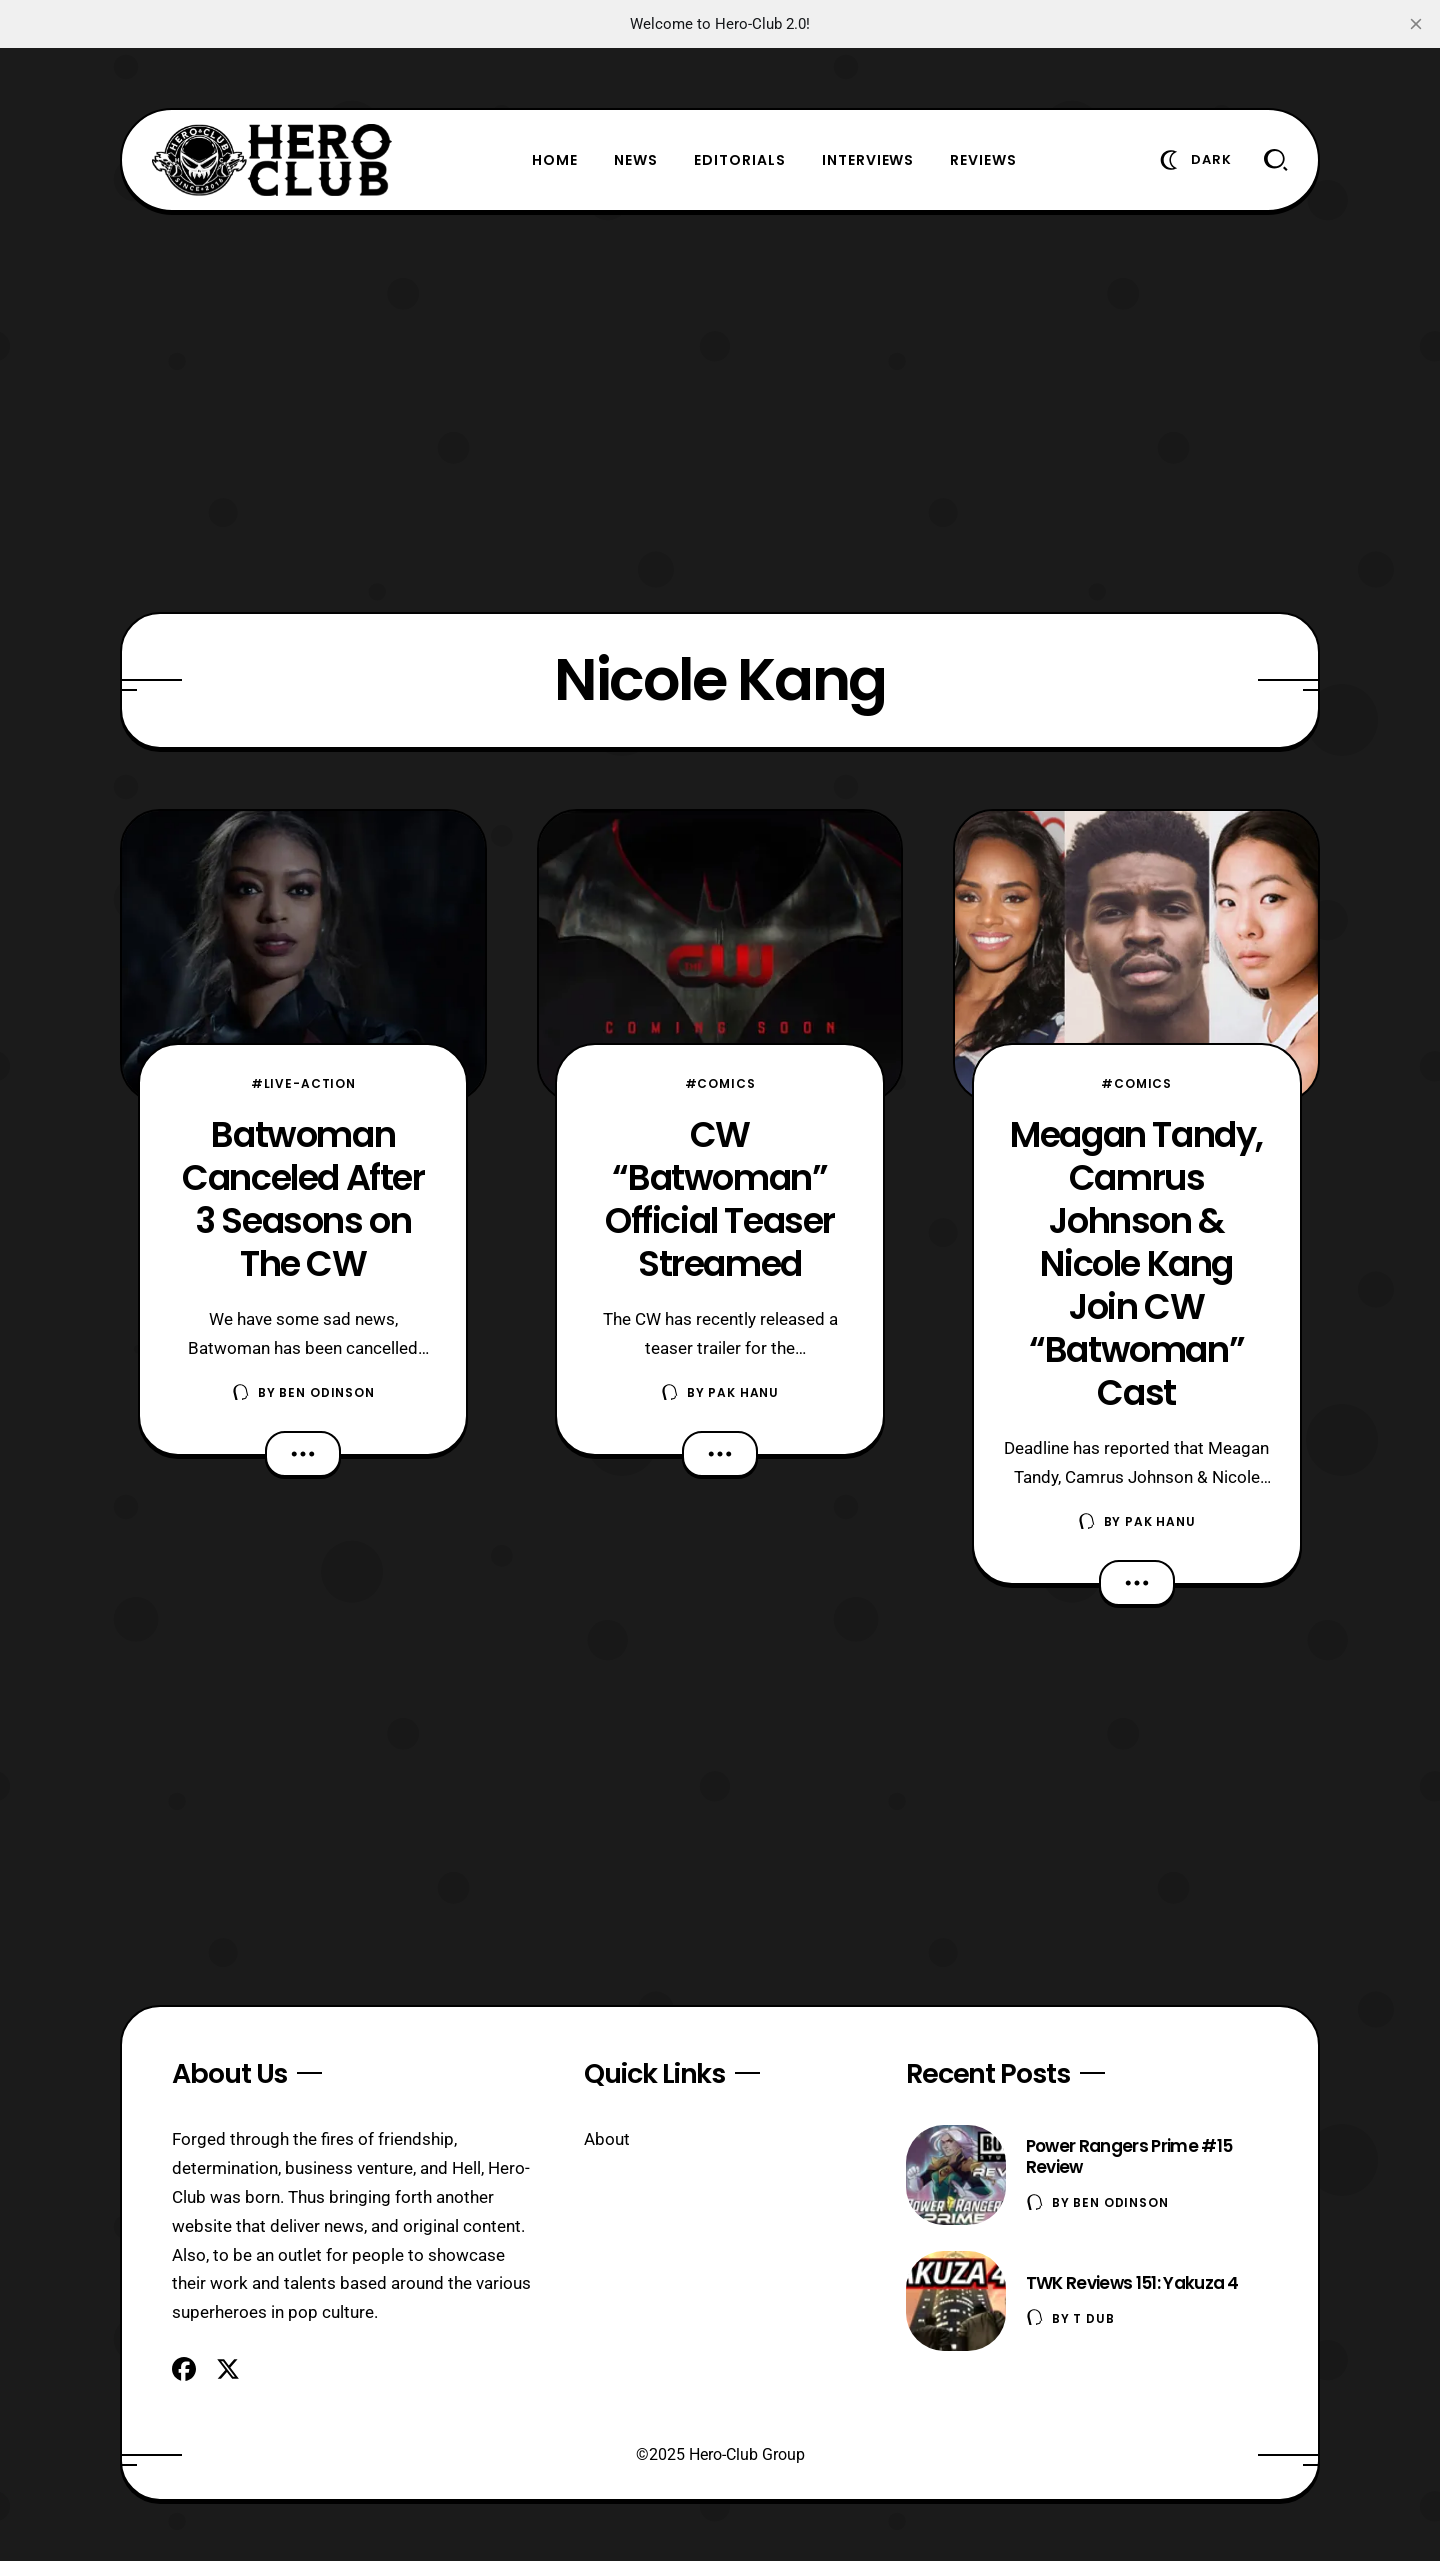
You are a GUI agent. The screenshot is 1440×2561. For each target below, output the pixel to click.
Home (555, 160)
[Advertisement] (720, 412)
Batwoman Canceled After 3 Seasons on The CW (303, 1199)
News (636, 160)
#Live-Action (303, 1083)
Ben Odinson (326, 1392)
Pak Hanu (743, 1392)
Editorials (740, 160)
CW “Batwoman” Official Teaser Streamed (720, 1199)
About (607, 2139)
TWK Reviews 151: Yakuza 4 (1132, 2283)
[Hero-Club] (272, 160)
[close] (1416, 24)
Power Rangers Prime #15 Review (1129, 2156)
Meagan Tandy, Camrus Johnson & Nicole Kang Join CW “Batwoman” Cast (1136, 1263)
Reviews (983, 160)
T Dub (1093, 2318)
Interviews (868, 160)
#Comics (720, 1083)
